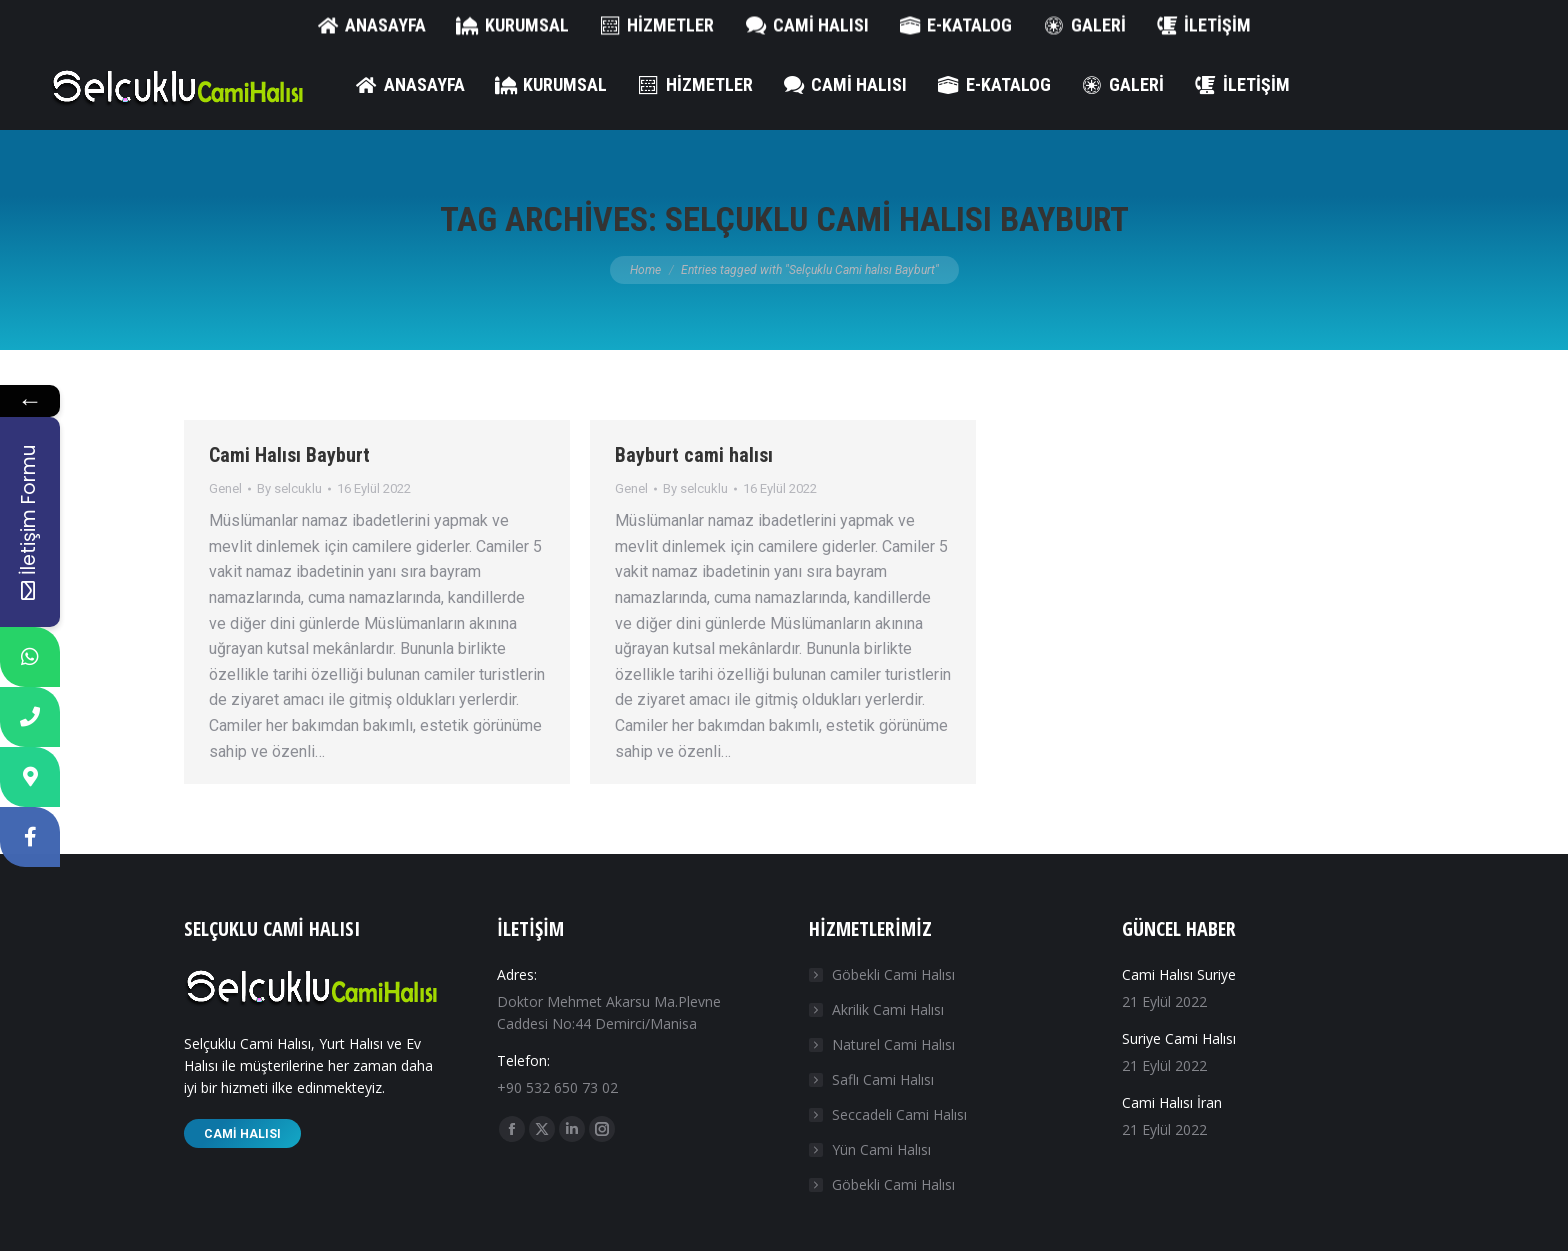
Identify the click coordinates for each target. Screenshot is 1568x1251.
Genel (225, 488)
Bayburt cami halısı (694, 455)
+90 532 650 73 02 (114, 20)
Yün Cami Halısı (881, 1149)
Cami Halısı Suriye (1179, 974)
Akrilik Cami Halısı (888, 1009)
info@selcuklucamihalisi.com (298, 20)
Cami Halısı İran (1172, 1102)
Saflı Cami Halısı (883, 1079)
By (289, 488)
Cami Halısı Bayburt (289, 455)
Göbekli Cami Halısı (893, 974)
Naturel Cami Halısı (893, 1044)
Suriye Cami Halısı (1179, 1038)
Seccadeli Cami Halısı (899, 1114)
